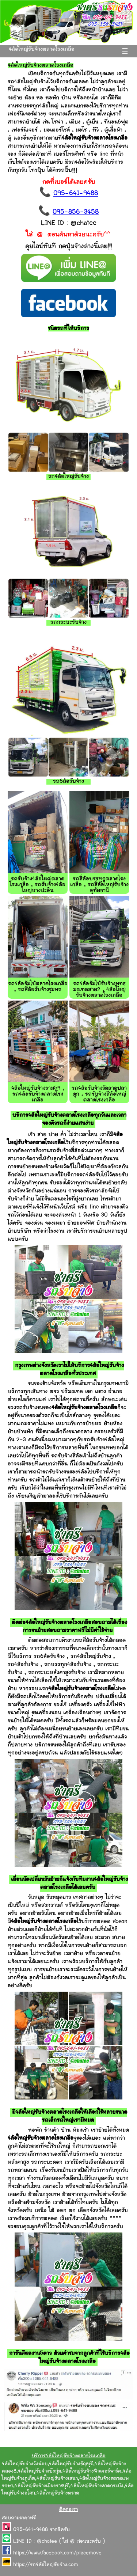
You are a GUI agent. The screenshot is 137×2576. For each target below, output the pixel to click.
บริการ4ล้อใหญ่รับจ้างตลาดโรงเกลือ (69, 2456)
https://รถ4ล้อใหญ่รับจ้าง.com (45, 2565)
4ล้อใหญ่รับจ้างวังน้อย (24, 2464)
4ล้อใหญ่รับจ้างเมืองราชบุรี (42, 2486)
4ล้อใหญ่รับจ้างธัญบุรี (71, 2464)
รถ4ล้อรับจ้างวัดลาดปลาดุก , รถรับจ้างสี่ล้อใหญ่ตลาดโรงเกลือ (99, 1094)
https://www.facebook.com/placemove (57, 2553)
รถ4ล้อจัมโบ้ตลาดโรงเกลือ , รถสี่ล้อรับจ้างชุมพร (38, 987)
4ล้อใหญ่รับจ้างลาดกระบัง (97, 2486)
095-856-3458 (76, 212)
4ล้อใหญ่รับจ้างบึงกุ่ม (39, 2471)
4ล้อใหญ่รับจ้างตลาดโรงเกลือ (42, 49)
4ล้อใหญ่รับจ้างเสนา (57, 2478)
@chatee (47, 2541)
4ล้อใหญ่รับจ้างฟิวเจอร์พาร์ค (91, 2471)
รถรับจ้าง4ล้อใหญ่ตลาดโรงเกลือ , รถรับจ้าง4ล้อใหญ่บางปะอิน (37, 885)
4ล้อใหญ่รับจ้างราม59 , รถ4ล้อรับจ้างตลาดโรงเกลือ (37, 1094)
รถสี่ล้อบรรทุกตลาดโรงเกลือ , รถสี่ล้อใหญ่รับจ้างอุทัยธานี (99, 885)
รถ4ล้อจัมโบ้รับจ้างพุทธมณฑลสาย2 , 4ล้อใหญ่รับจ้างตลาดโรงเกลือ (99, 989)
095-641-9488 (75, 193)
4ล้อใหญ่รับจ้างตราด (58, 2493)
